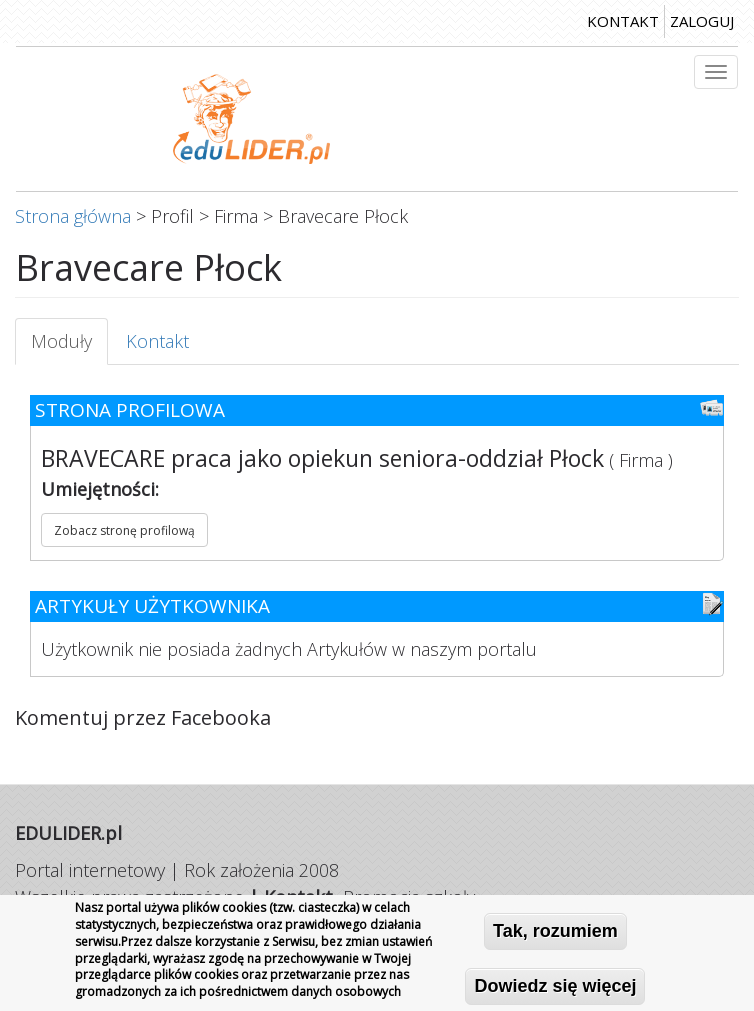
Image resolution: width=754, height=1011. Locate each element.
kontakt (623, 21)
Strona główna (73, 216)
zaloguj (702, 21)
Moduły (69, 347)
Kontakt (157, 341)
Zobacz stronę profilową (124, 530)
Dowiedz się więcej (555, 987)
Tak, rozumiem (555, 932)
